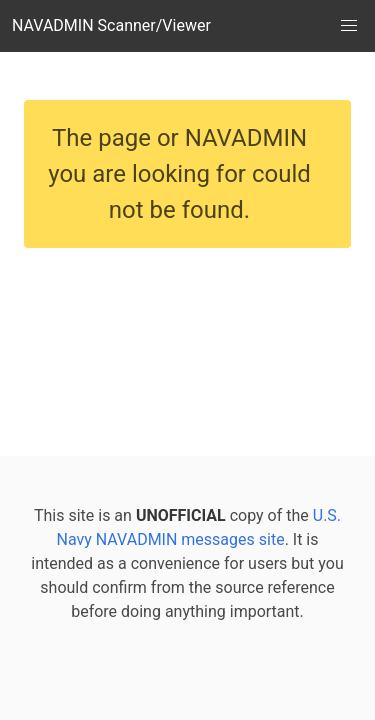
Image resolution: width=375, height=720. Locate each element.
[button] (349, 26)
